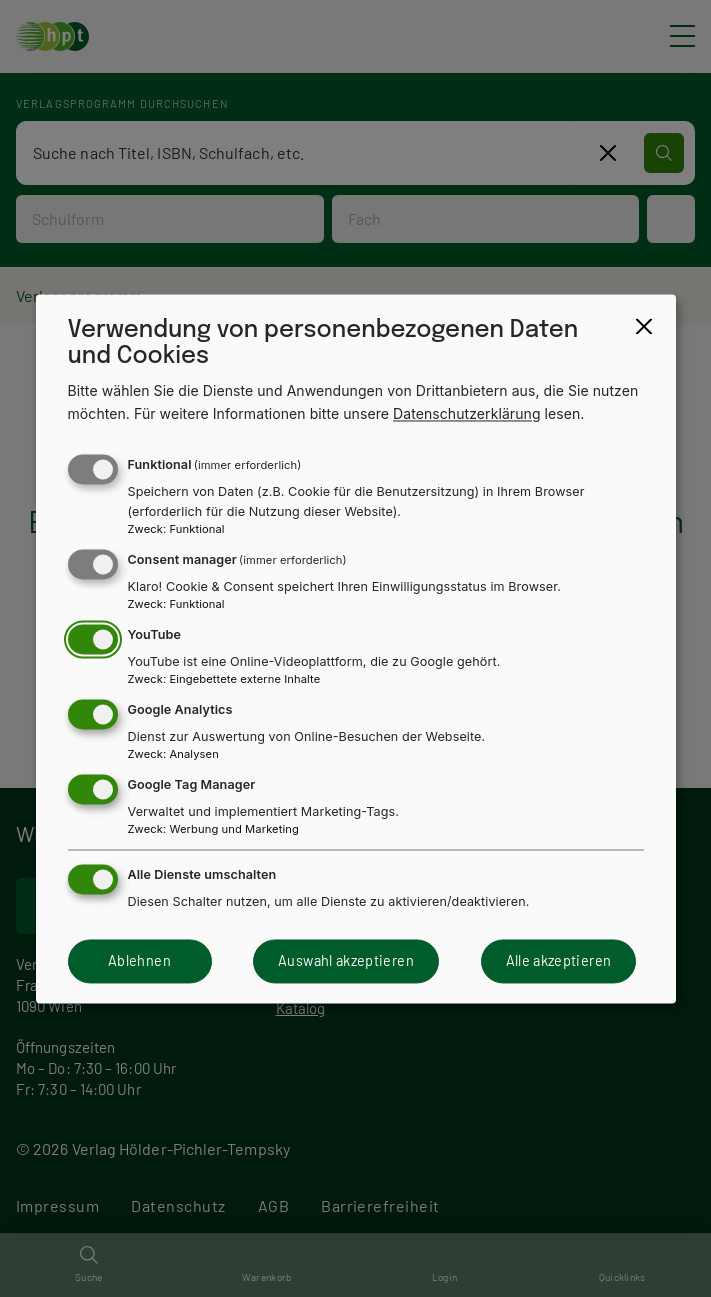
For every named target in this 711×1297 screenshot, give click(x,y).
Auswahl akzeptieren (346, 961)
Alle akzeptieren (559, 961)
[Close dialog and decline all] (644, 326)
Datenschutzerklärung (467, 413)
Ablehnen (139, 961)
